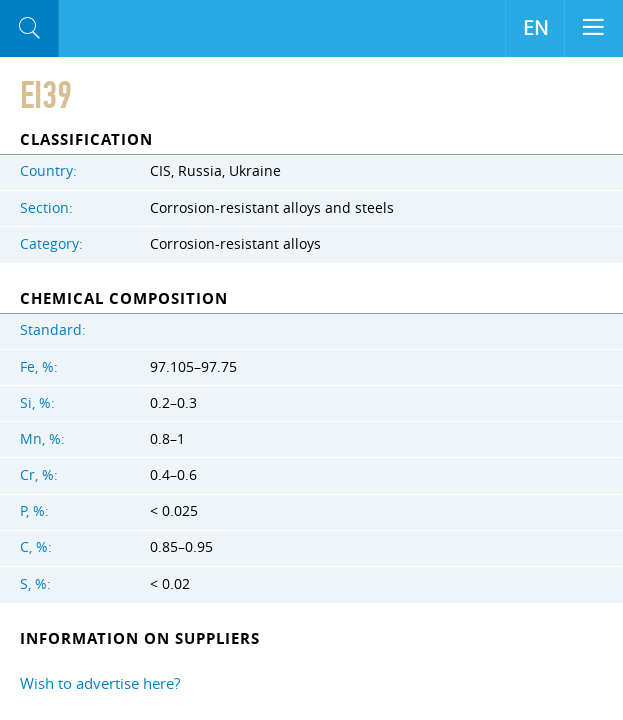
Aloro (141, 29)
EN (535, 28)
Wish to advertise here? (100, 683)
